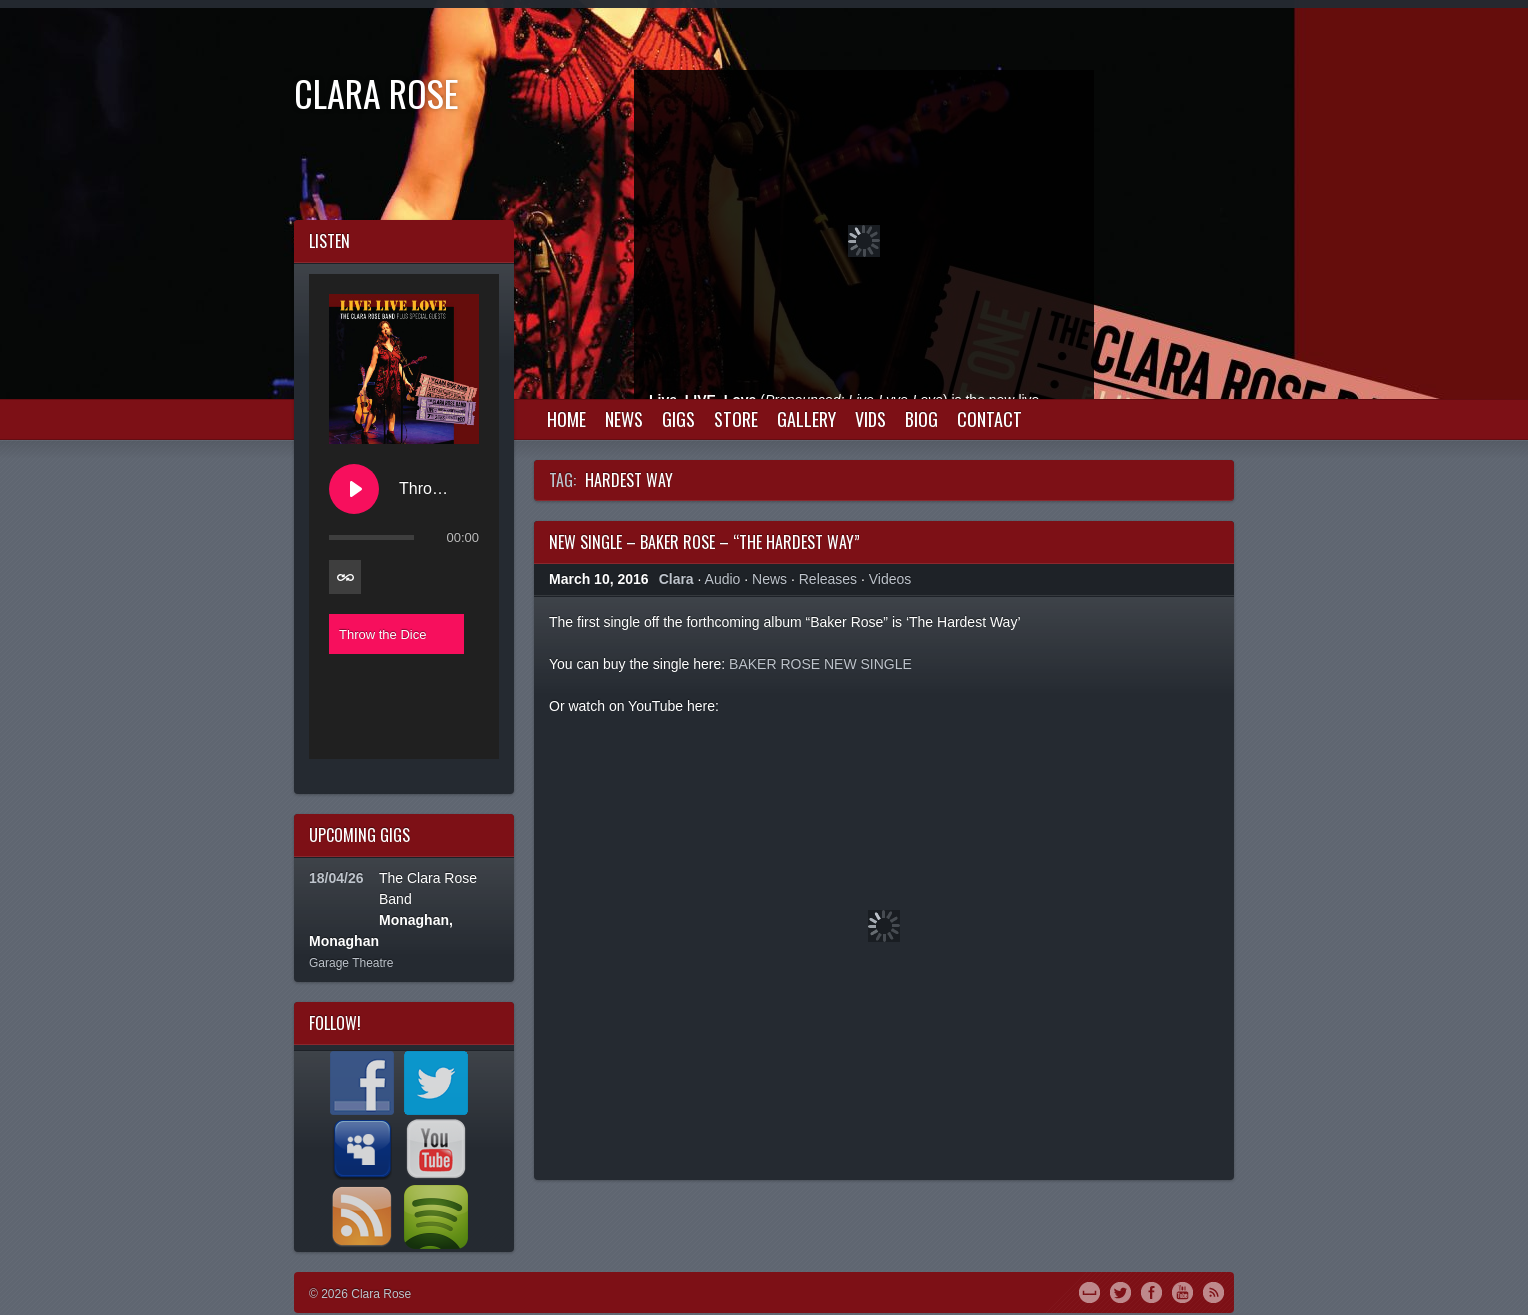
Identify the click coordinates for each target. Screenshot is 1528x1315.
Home (566, 419)
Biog (921, 419)
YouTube (1182, 1291)
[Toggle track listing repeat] (345, 577)
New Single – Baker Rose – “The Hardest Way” (704, 542)
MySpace (1089, 1291)
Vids (870, 419)
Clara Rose (376, 92)
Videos (890, 579)
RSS (1213, 1291)
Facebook (1151, 1291)
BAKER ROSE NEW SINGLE (820, 664)
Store (736, 419)
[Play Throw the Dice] (354, 489)
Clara (676, 579)
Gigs (678, 419)
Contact (989, 419)
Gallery (806, 419)
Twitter (1120, 1291)
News (624, 419)
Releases (828, 579)
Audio (723, 579)
